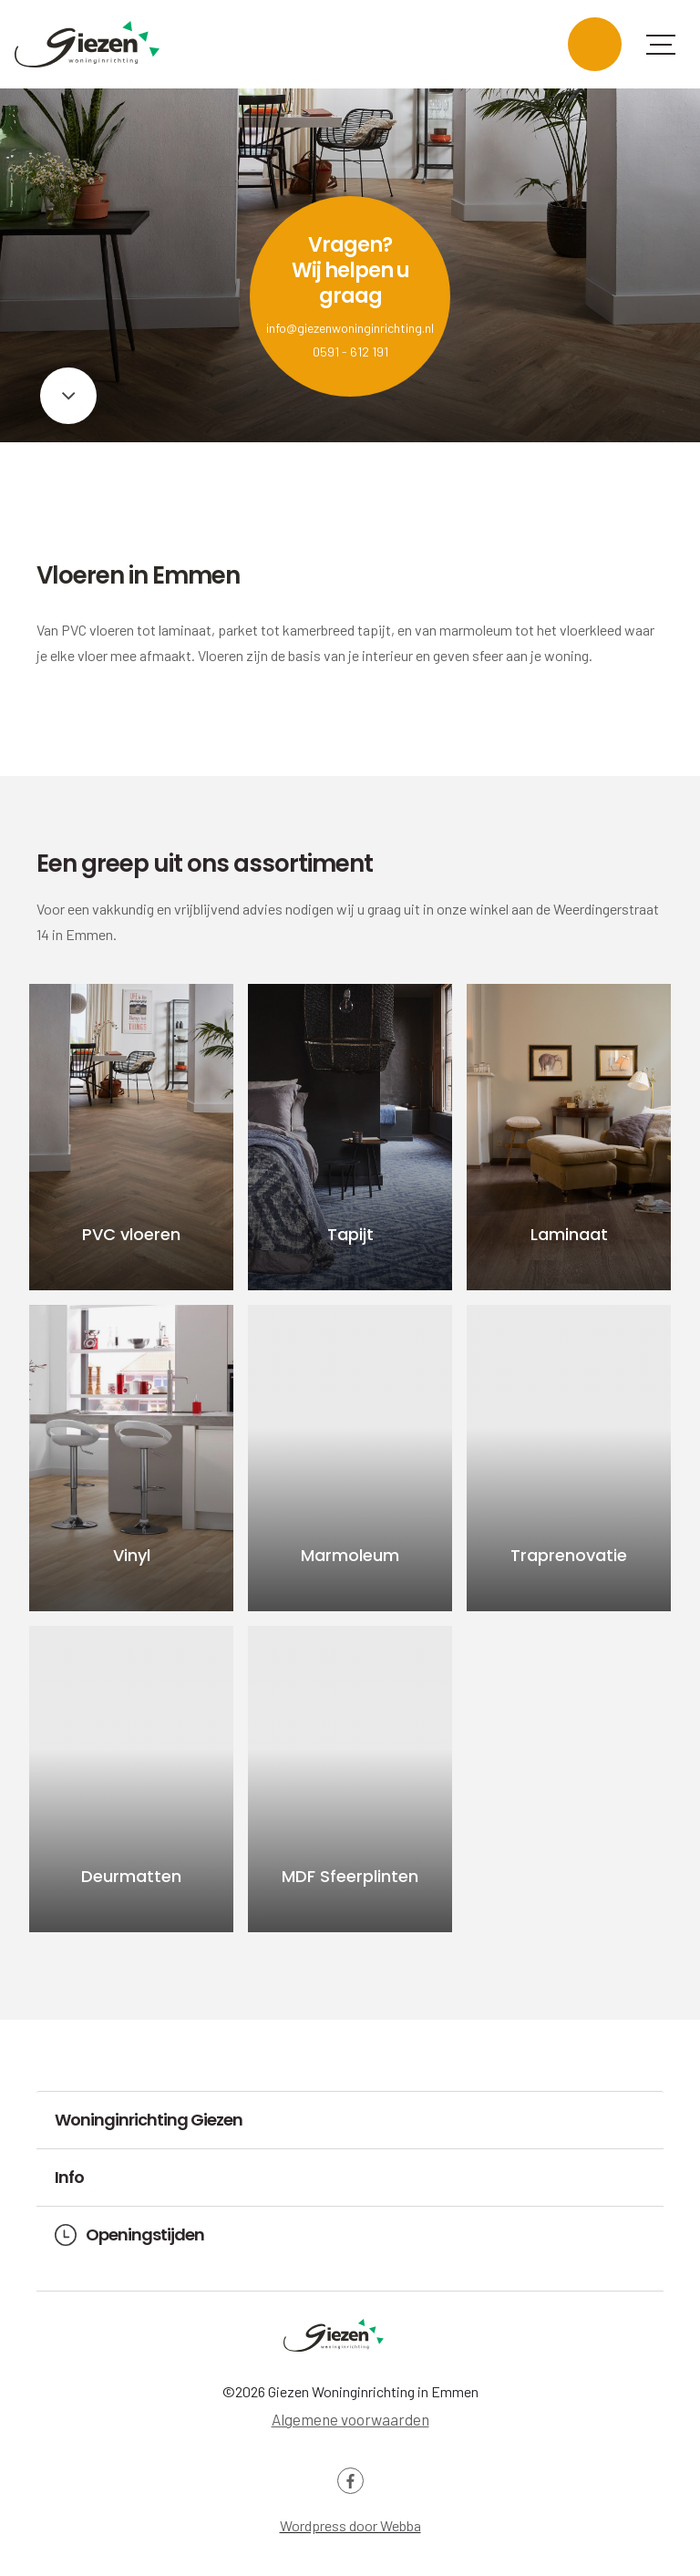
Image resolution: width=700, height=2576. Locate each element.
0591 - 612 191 (350, 351)
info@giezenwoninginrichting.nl (350, 328)
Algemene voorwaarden (350, 2419)
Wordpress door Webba (350, 2525)
